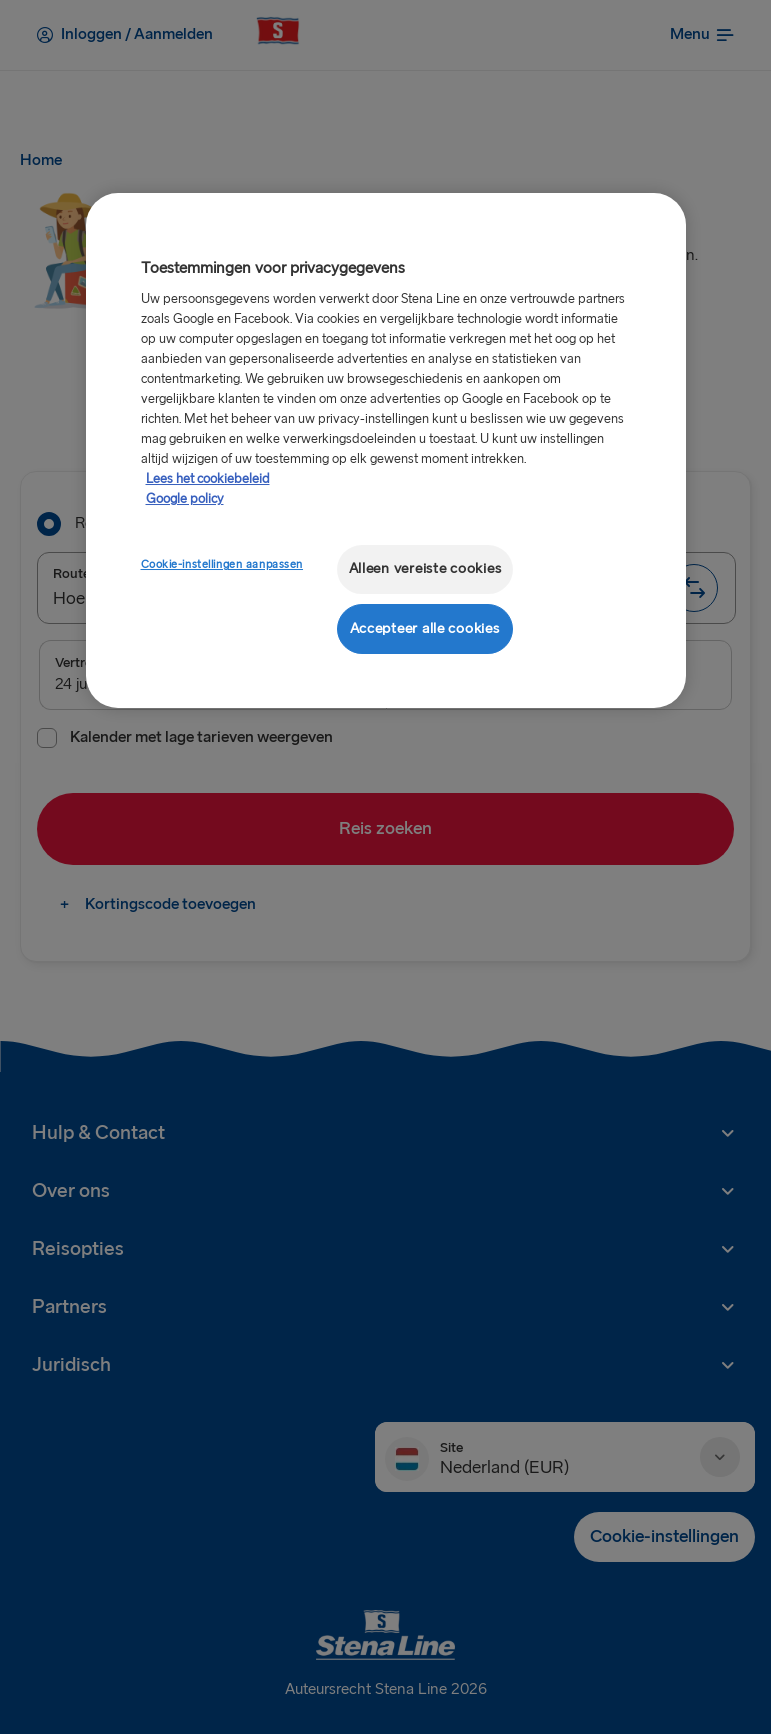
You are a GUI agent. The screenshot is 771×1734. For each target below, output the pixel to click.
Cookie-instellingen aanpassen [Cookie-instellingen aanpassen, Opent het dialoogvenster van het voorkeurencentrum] (222, 564)
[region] (386, 450)
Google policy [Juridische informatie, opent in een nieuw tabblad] (185, 499)
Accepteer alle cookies (425, 628)
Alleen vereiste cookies (425, 568)
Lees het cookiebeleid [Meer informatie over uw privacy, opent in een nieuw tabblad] (208, 479)
